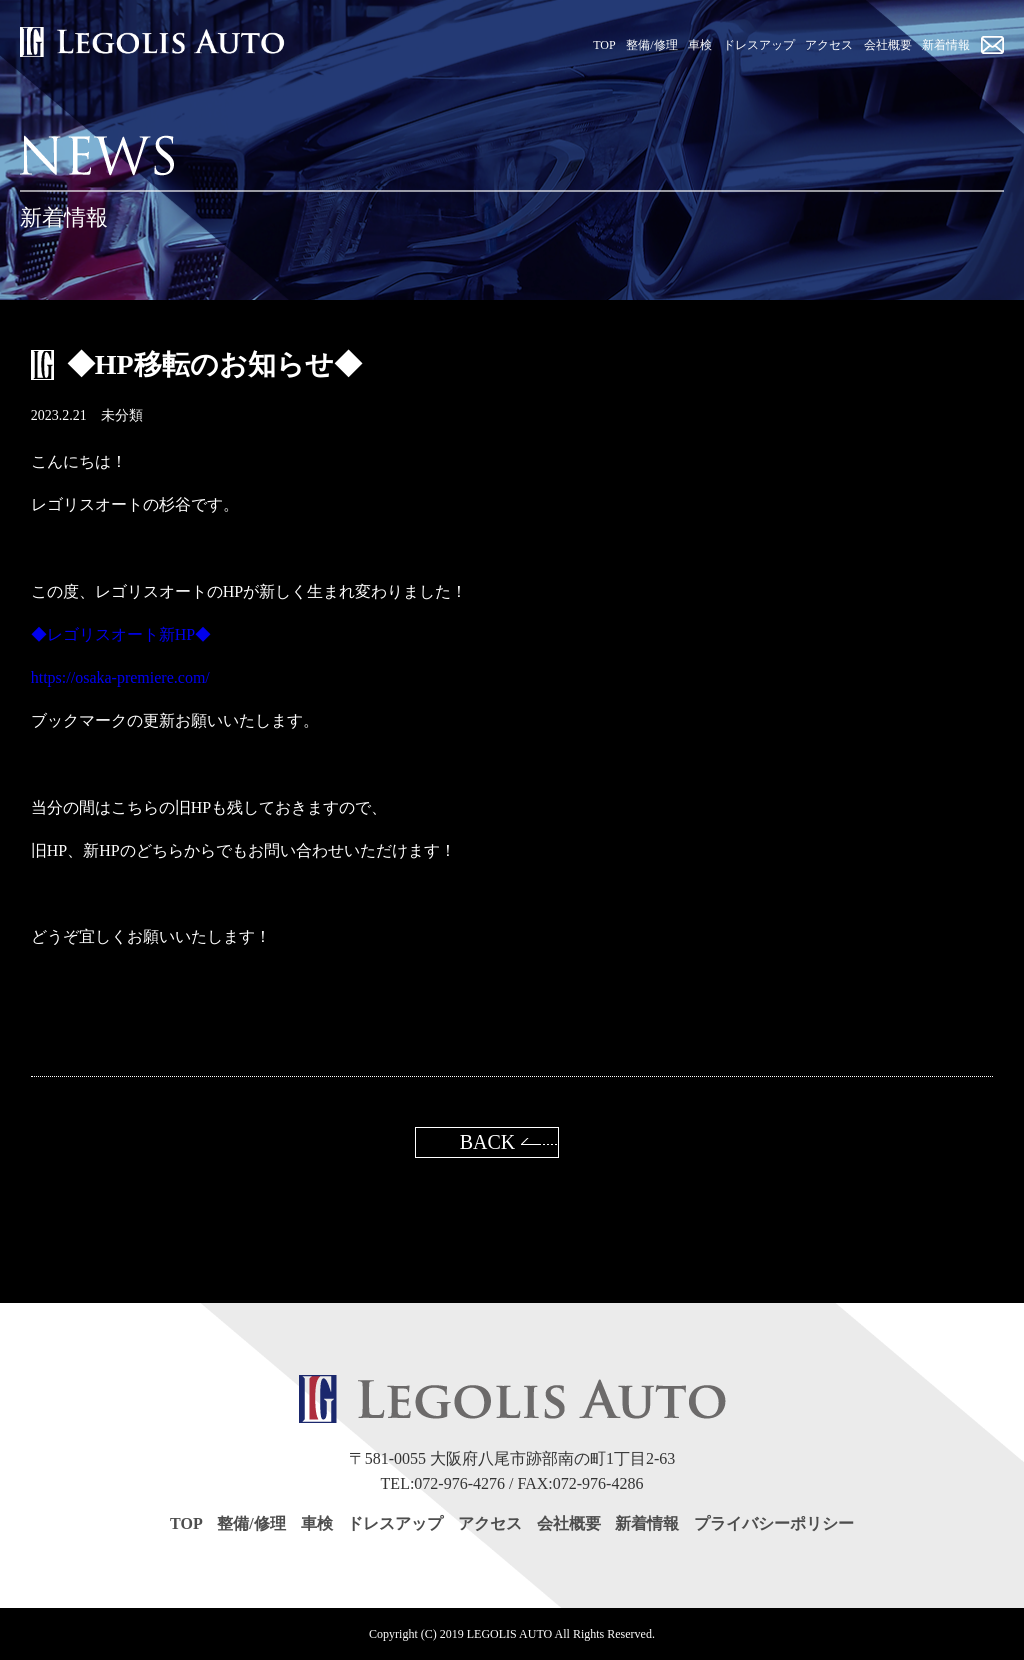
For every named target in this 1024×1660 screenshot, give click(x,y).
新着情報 (647, 1523)
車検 (317, 1523)
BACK (488, 1142)
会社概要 (569, 1523)
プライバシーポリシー (774, 1523)
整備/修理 (251, 1523)
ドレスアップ (395, 1523)
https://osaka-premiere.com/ (120, 677)
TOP (186, 1523)
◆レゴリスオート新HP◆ (121, 634)
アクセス (490, 1523)
